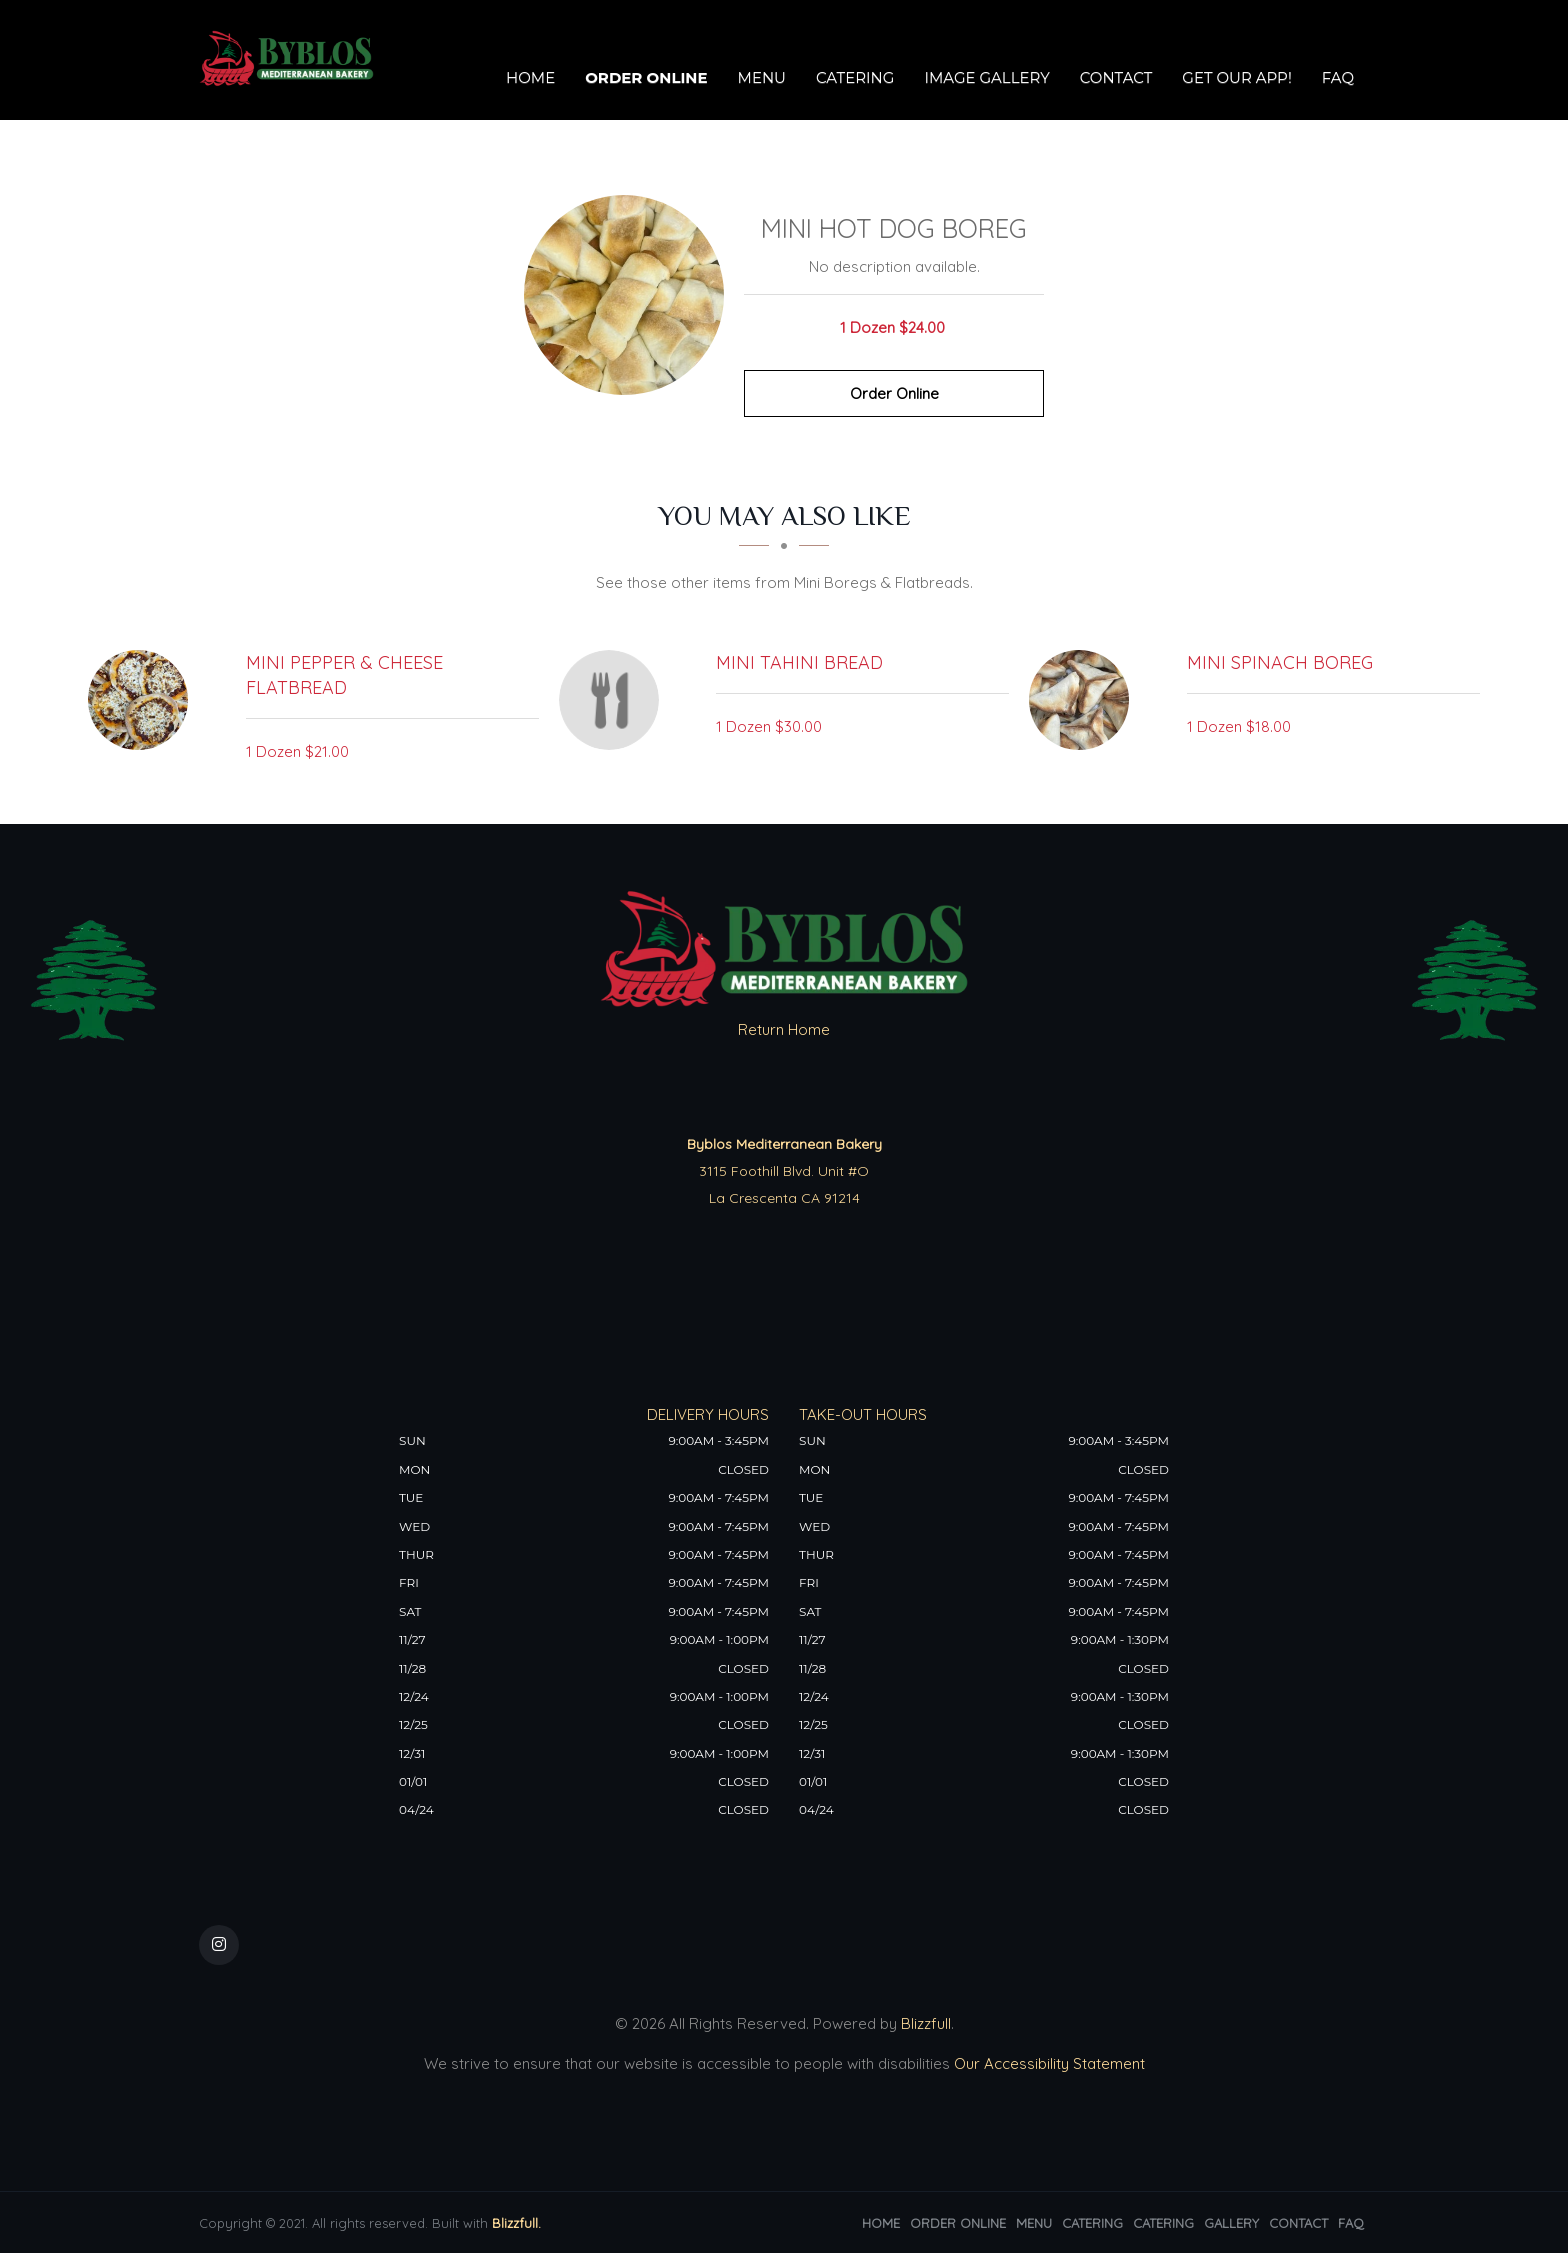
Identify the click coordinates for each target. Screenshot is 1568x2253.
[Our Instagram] (219, 1945)
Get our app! (1236, 77)
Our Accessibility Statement (1047, 2063)
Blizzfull (926, 2023)
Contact (1116, 77)
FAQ (1338, 77)
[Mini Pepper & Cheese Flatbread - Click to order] (143, 700)
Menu (762, 77)
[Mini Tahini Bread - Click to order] (614, 700)
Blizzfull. (516, 2223)
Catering (855, 77)
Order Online (646, 77)
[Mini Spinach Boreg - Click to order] (1084, 700)
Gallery (1231, 2223)
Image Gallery (986, 77)
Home (530, 77)
